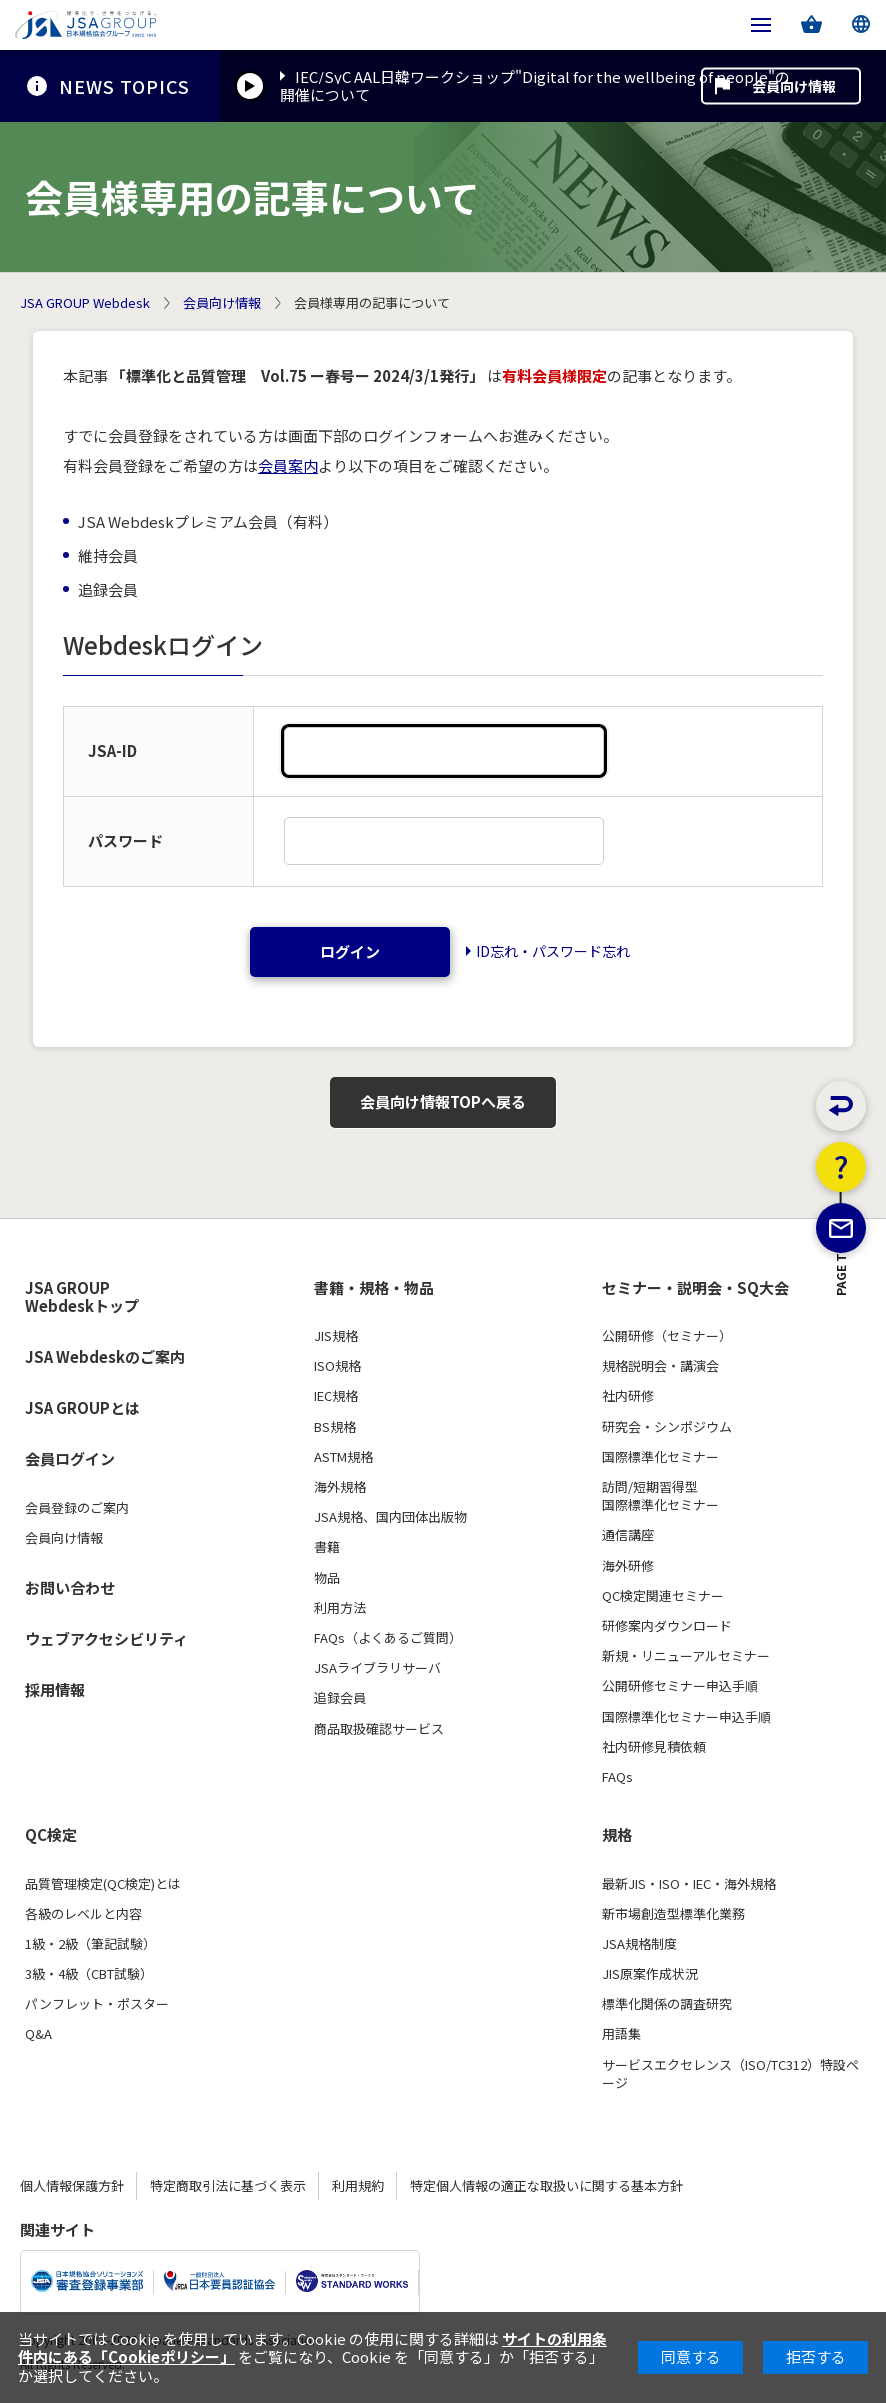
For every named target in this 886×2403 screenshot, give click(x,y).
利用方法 (340, 1608)
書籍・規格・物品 (374, 1288)
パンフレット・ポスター (97, 2004)
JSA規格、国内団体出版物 (390, 1517)
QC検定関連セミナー (663, 1596)
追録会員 (340, 1698)
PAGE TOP (841, 1381)
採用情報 (55, 1689)
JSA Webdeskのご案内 (105, 1356)
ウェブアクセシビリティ (106, 1638)
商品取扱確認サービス (379, 1729)
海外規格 (340, 1487)
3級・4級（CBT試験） (89, 1974)
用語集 (621, 2034)
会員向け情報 (794, 86)
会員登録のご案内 (77, 1508)
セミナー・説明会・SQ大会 (695, 1288)
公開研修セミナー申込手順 (680, 1686)
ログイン (350, 951)
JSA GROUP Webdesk (85, 303)
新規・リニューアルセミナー (686, 1656)
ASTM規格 (343, 1457)
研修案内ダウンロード (667, 1626)
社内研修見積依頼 (654, 1747)
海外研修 (628, 1566)
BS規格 (335, 1427)
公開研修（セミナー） (667, 1336)
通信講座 (628, 1535)
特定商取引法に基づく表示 (228, 2185)
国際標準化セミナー (660, 1457)
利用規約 (358, 2185)
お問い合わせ (70, 1587)
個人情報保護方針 (72, 2185)
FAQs (617, 1777)
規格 (617, 1835)
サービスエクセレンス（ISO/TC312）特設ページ (730, 2074)
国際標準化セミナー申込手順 (686, 1717)
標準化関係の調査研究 (667, 2004)
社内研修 (628, 1396)
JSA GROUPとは (82, 1407)
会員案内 (288, 465)
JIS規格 (336, 1336)
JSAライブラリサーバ (377, 1668)
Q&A (38, 2034)
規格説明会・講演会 (660, 1366)
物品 (327, 1578)
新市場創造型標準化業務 (673, 1914)
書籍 (327, 1547)
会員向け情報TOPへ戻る (443, 1101)
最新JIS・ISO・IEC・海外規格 (689, 1884)
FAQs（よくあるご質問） (388, 1638)
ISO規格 (337, 1366)
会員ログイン (70, 1458)
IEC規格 (336, 1396)
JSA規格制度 (639, 1944)
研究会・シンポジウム (667, 1427)
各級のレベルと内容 (83, 1914)
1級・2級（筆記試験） (90, 1944)
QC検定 (51, 1835)
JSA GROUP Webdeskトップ (82, 1297)
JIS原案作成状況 (650, 1974)
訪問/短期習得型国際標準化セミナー (660, 1496)
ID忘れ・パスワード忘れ (553, 951)
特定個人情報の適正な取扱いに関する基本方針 (546, 2185)
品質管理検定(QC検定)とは (103, 1884)
